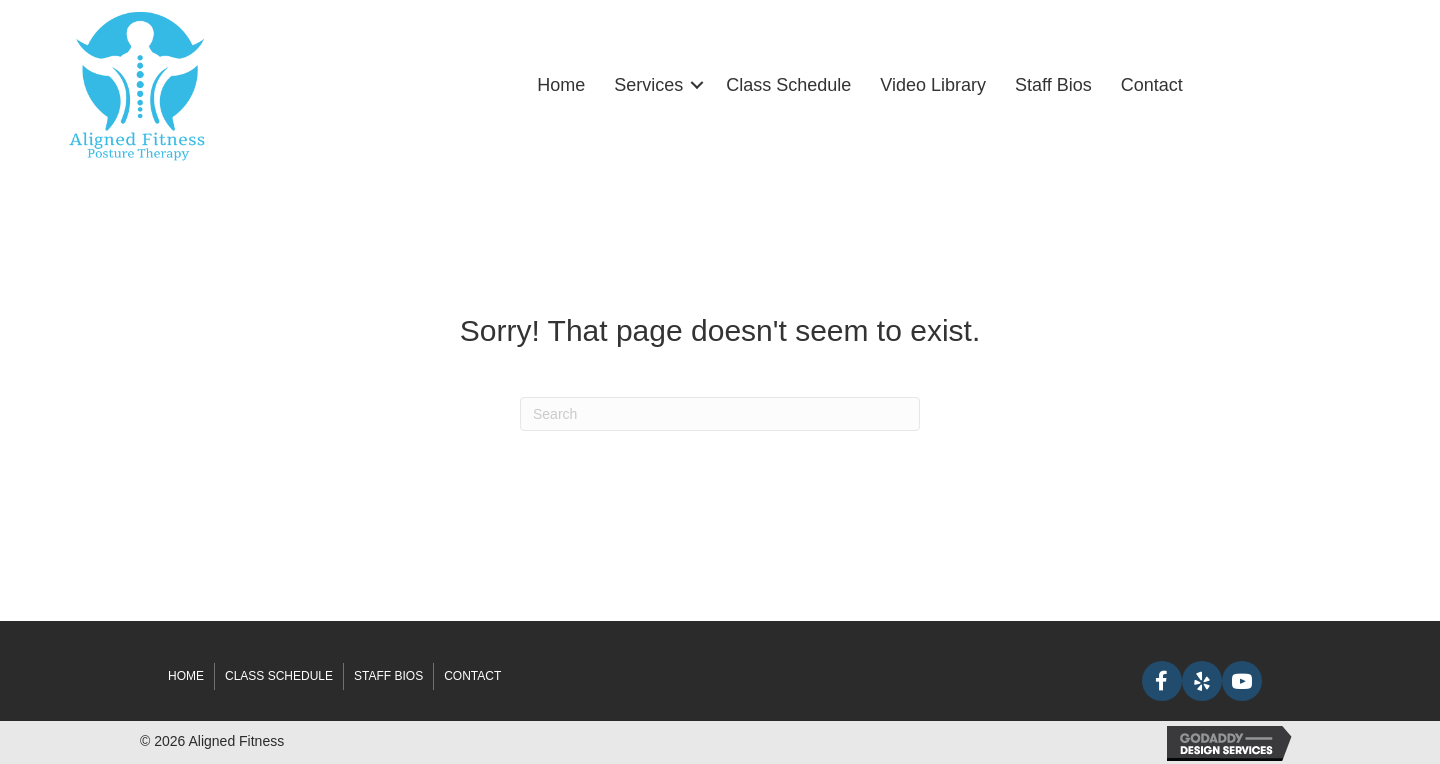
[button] (697, 85)
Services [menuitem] (648, 85)
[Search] (720, 414)
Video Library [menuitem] (933, 85)
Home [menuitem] (561, 85)
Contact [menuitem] (1152, 85)
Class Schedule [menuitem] (788, 85)
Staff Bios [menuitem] (1053, 85)
